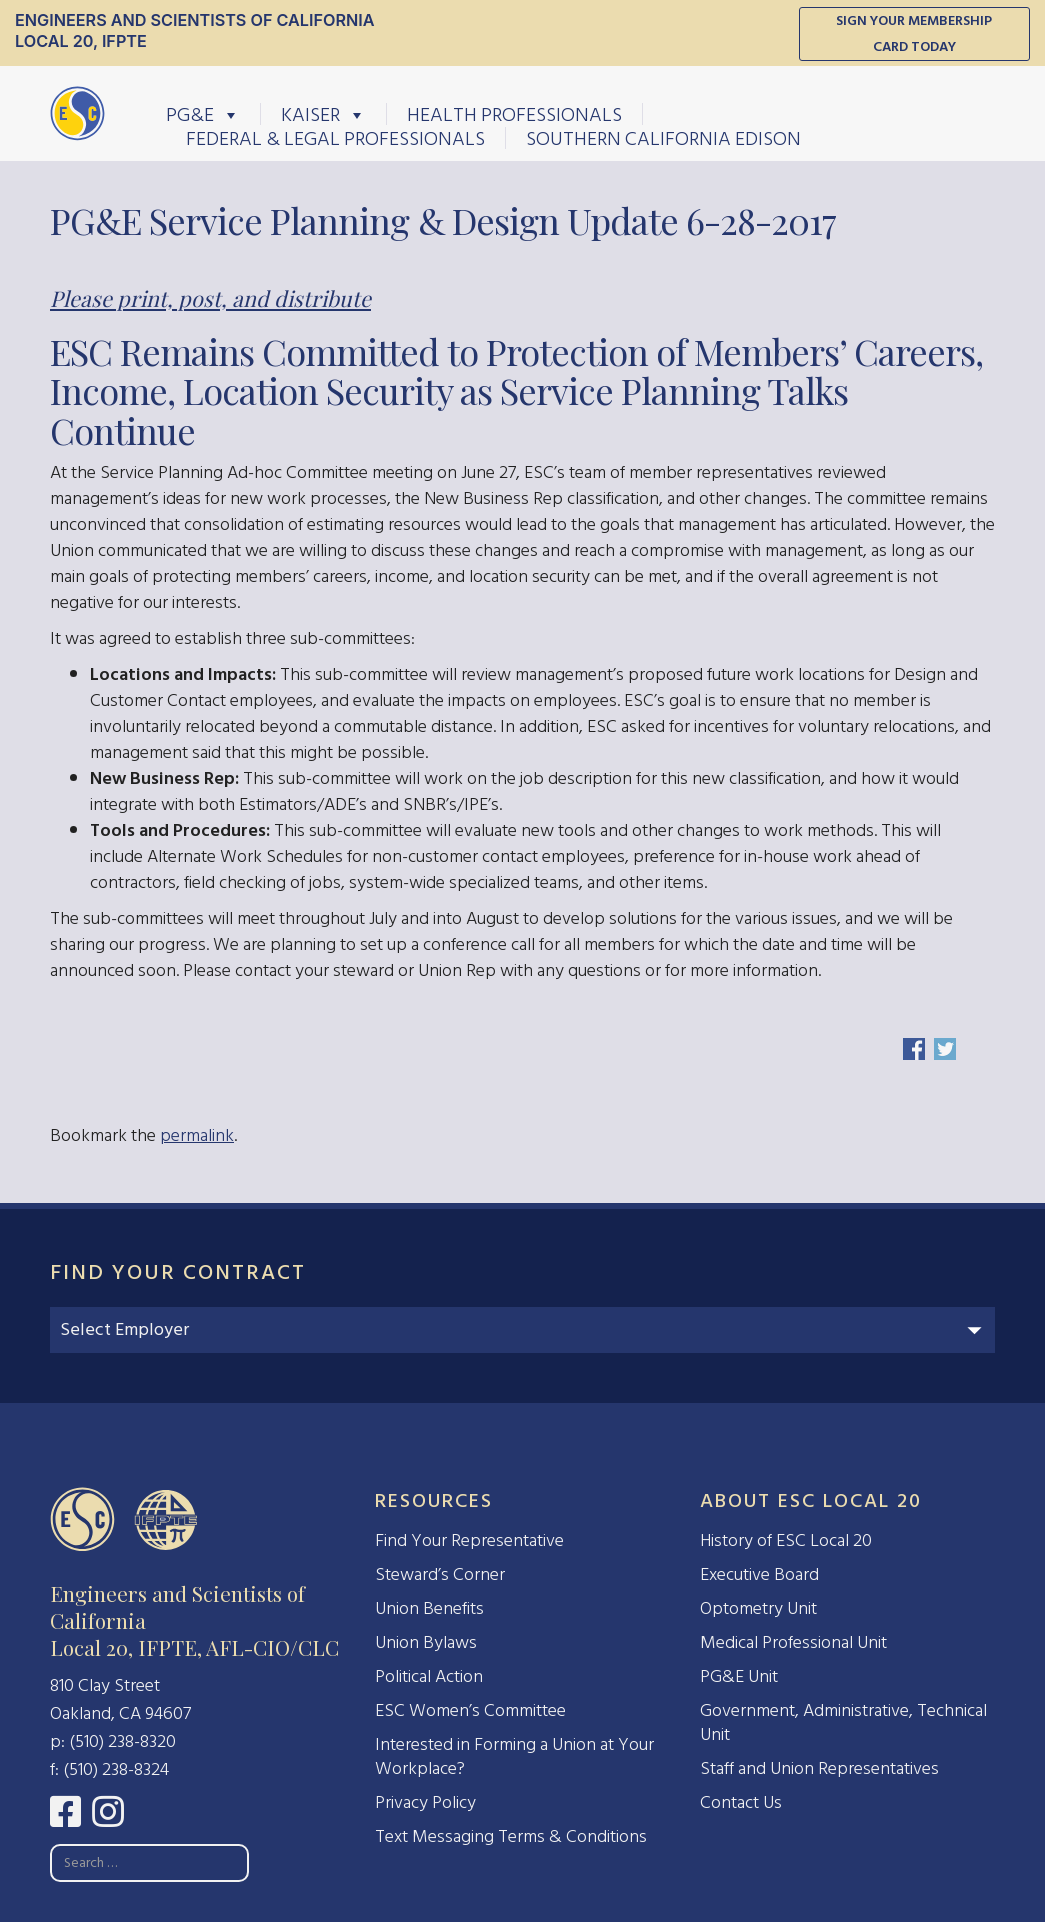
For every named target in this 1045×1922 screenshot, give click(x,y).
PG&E (203, 114)
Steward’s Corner (440, 1574)
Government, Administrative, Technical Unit (843, 1722)
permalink (197, 1135)
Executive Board (759, 1574)
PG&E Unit (739, 1676)
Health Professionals (514, 114)
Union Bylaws (426, 1642)
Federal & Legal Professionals (335, 138)
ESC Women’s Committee (470, 1710)
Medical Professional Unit (793, 1642)
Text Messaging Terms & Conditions (511, 1836)
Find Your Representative (469, 1540)
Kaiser (323, 114)
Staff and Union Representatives (819, 1768)
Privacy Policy (425, 1802)
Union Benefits (429, 1608)
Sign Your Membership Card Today (914, 33)
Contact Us (741, 1802)
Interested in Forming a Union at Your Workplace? (514, 1756)
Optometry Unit (758, 1608)
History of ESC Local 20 (786, 1540)
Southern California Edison (663, 138)
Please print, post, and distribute (210, 298)
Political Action (429, 1676)
